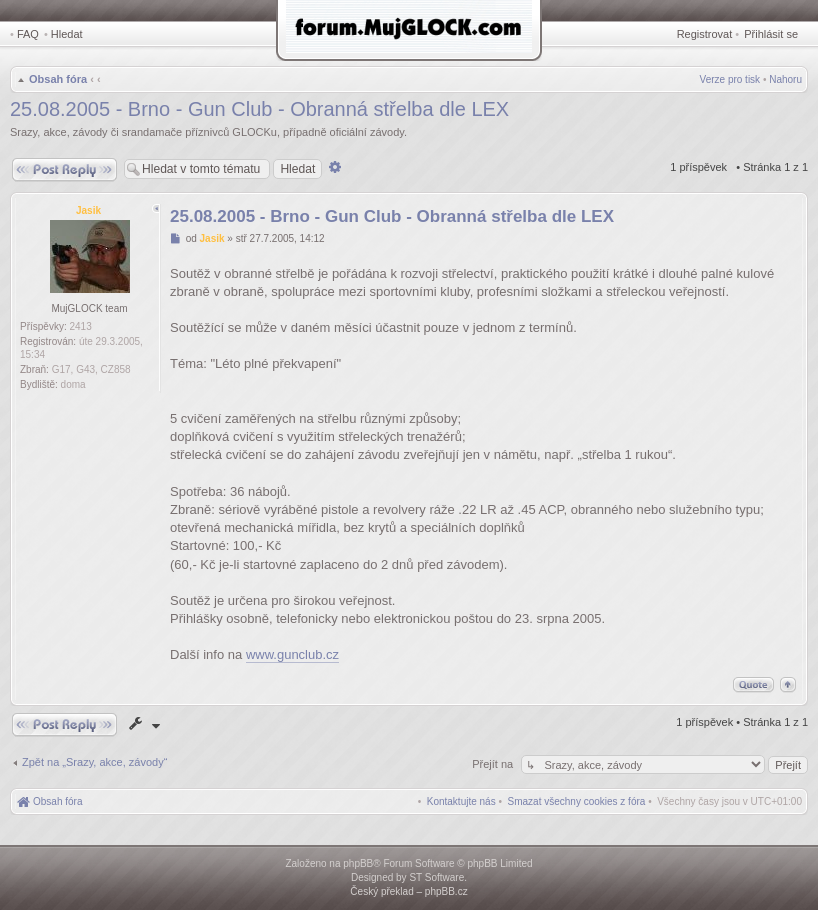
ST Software (436, 877)
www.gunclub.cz (292, 654)
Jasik (88, 210)
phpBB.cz (446, 891)
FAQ (28, 34)
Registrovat (705, 34)
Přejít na (494, 764)
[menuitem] (577, 801)
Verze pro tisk (730, 79)
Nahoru (785, 79)
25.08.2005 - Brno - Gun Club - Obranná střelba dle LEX (259, 109)
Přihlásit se (771, 34)
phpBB (358, 863)
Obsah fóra (58, 79)
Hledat (67, 34)
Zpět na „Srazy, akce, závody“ (94, 762)
